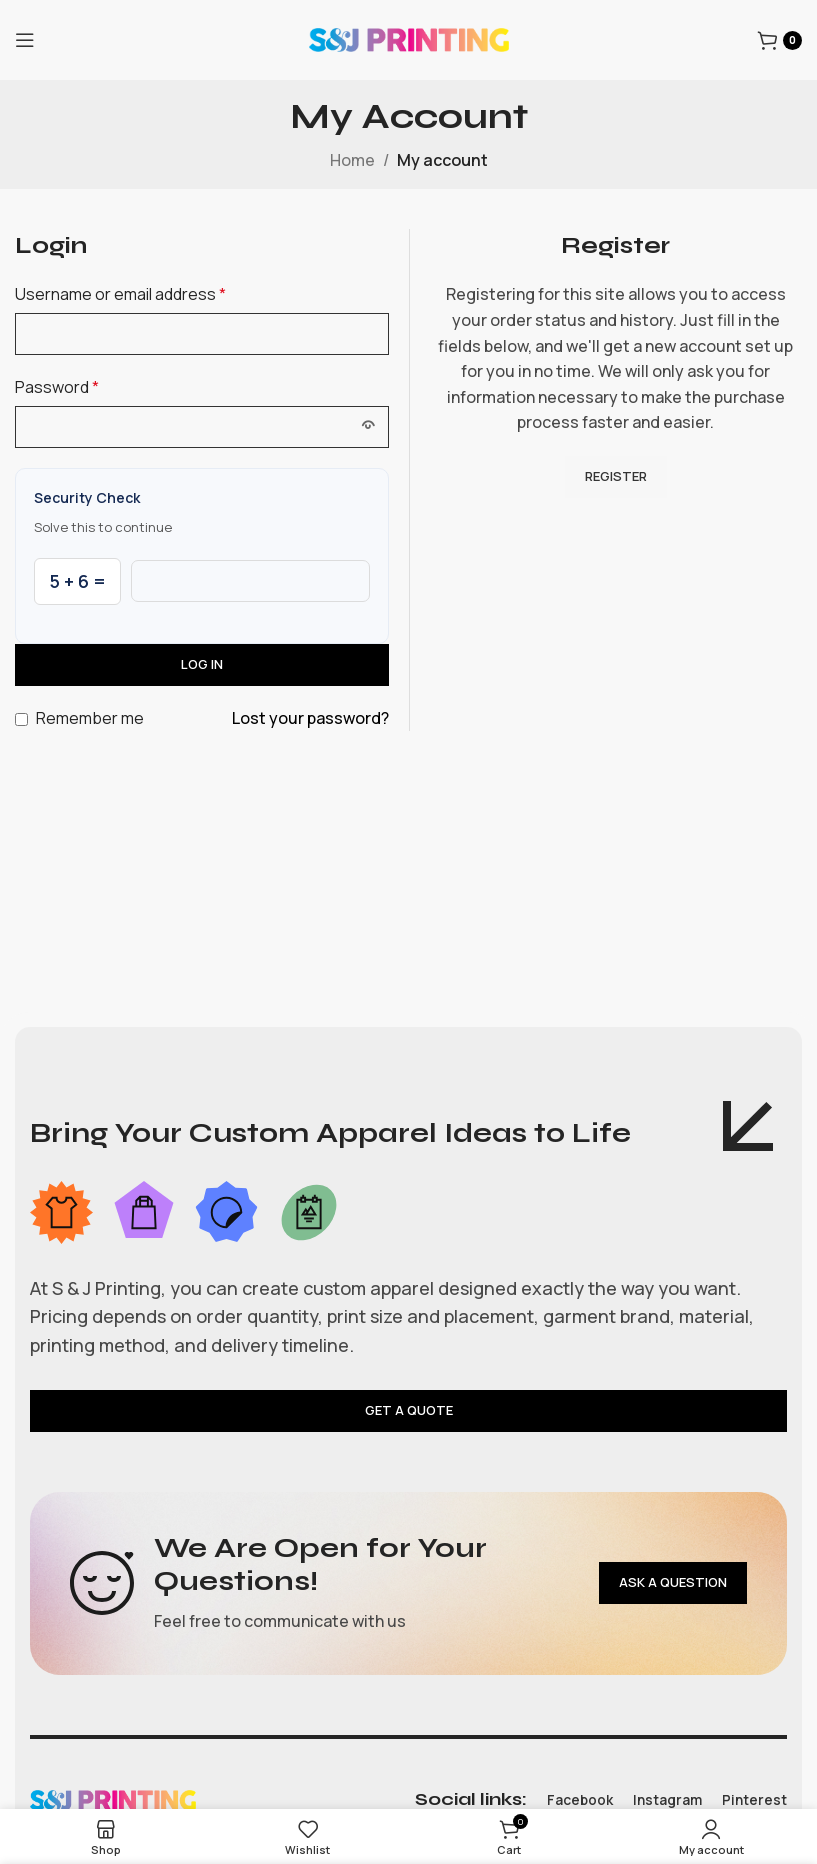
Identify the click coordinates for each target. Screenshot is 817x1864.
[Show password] (368, 427)
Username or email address (120, 294)
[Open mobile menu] (25, 40)
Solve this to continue (103, 527)
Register (616, 476)
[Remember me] (21, 719)
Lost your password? (310, 718)
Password (57, 387)
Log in (202, 664)
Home (352, 160)
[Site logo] (409, 38)
